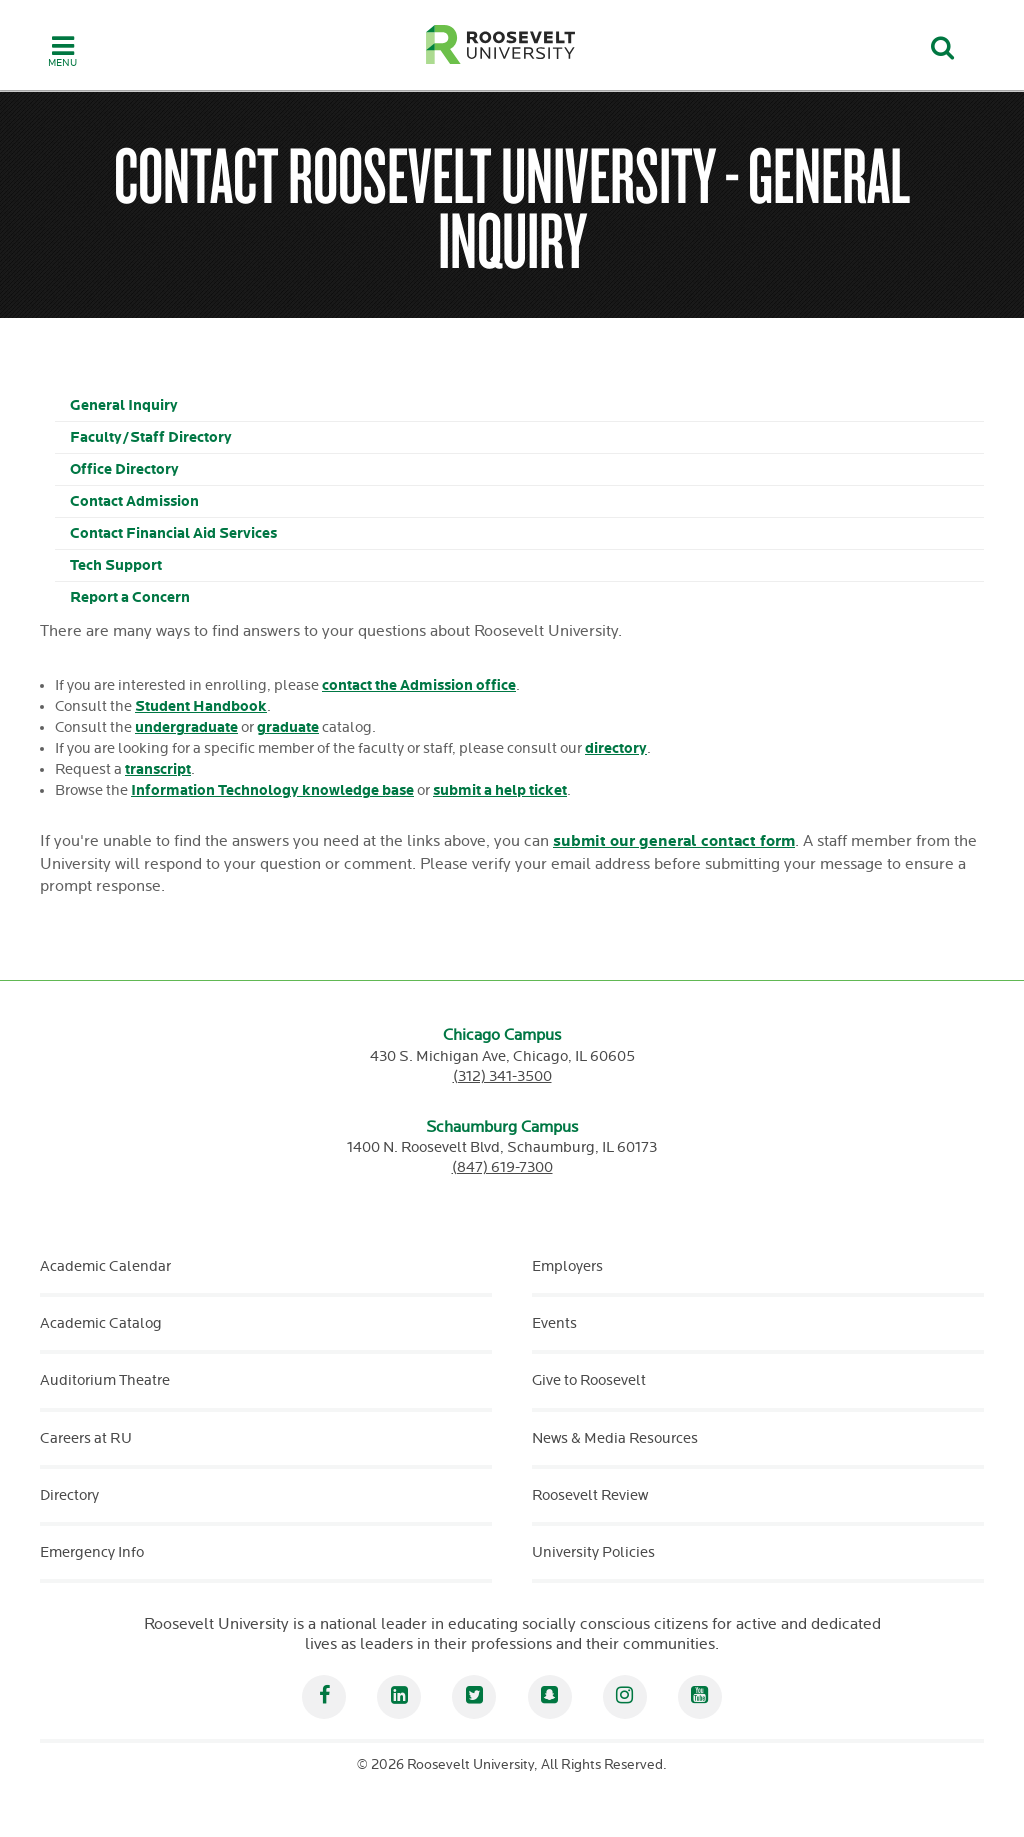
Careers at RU (86, 1438)
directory (616, 748)
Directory (69, 1495)
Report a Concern (130, 597)
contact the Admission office (419, 685)
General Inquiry (124, 405)
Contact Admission (134, 501)
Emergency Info (92, 1552)
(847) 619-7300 (502, 1167)
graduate (288, 727)
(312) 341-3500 (502, 1076)
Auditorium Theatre (105, 1380)
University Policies (593, 1552)
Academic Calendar (105, 1266)
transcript (158, 769)
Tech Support (116, 565)
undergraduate (186, 727)
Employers (567, 1266)
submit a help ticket (500, 790)
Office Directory (124, 469)
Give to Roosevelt (589, 1380)
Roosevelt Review (590, 1495)
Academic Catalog (101, 1323)
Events (554, 1323)
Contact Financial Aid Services (173, 533)
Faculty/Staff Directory (151, 437)
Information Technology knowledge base (272, 790)
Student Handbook (201, 706)
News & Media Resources (615, 1438)
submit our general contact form (674, 841)
